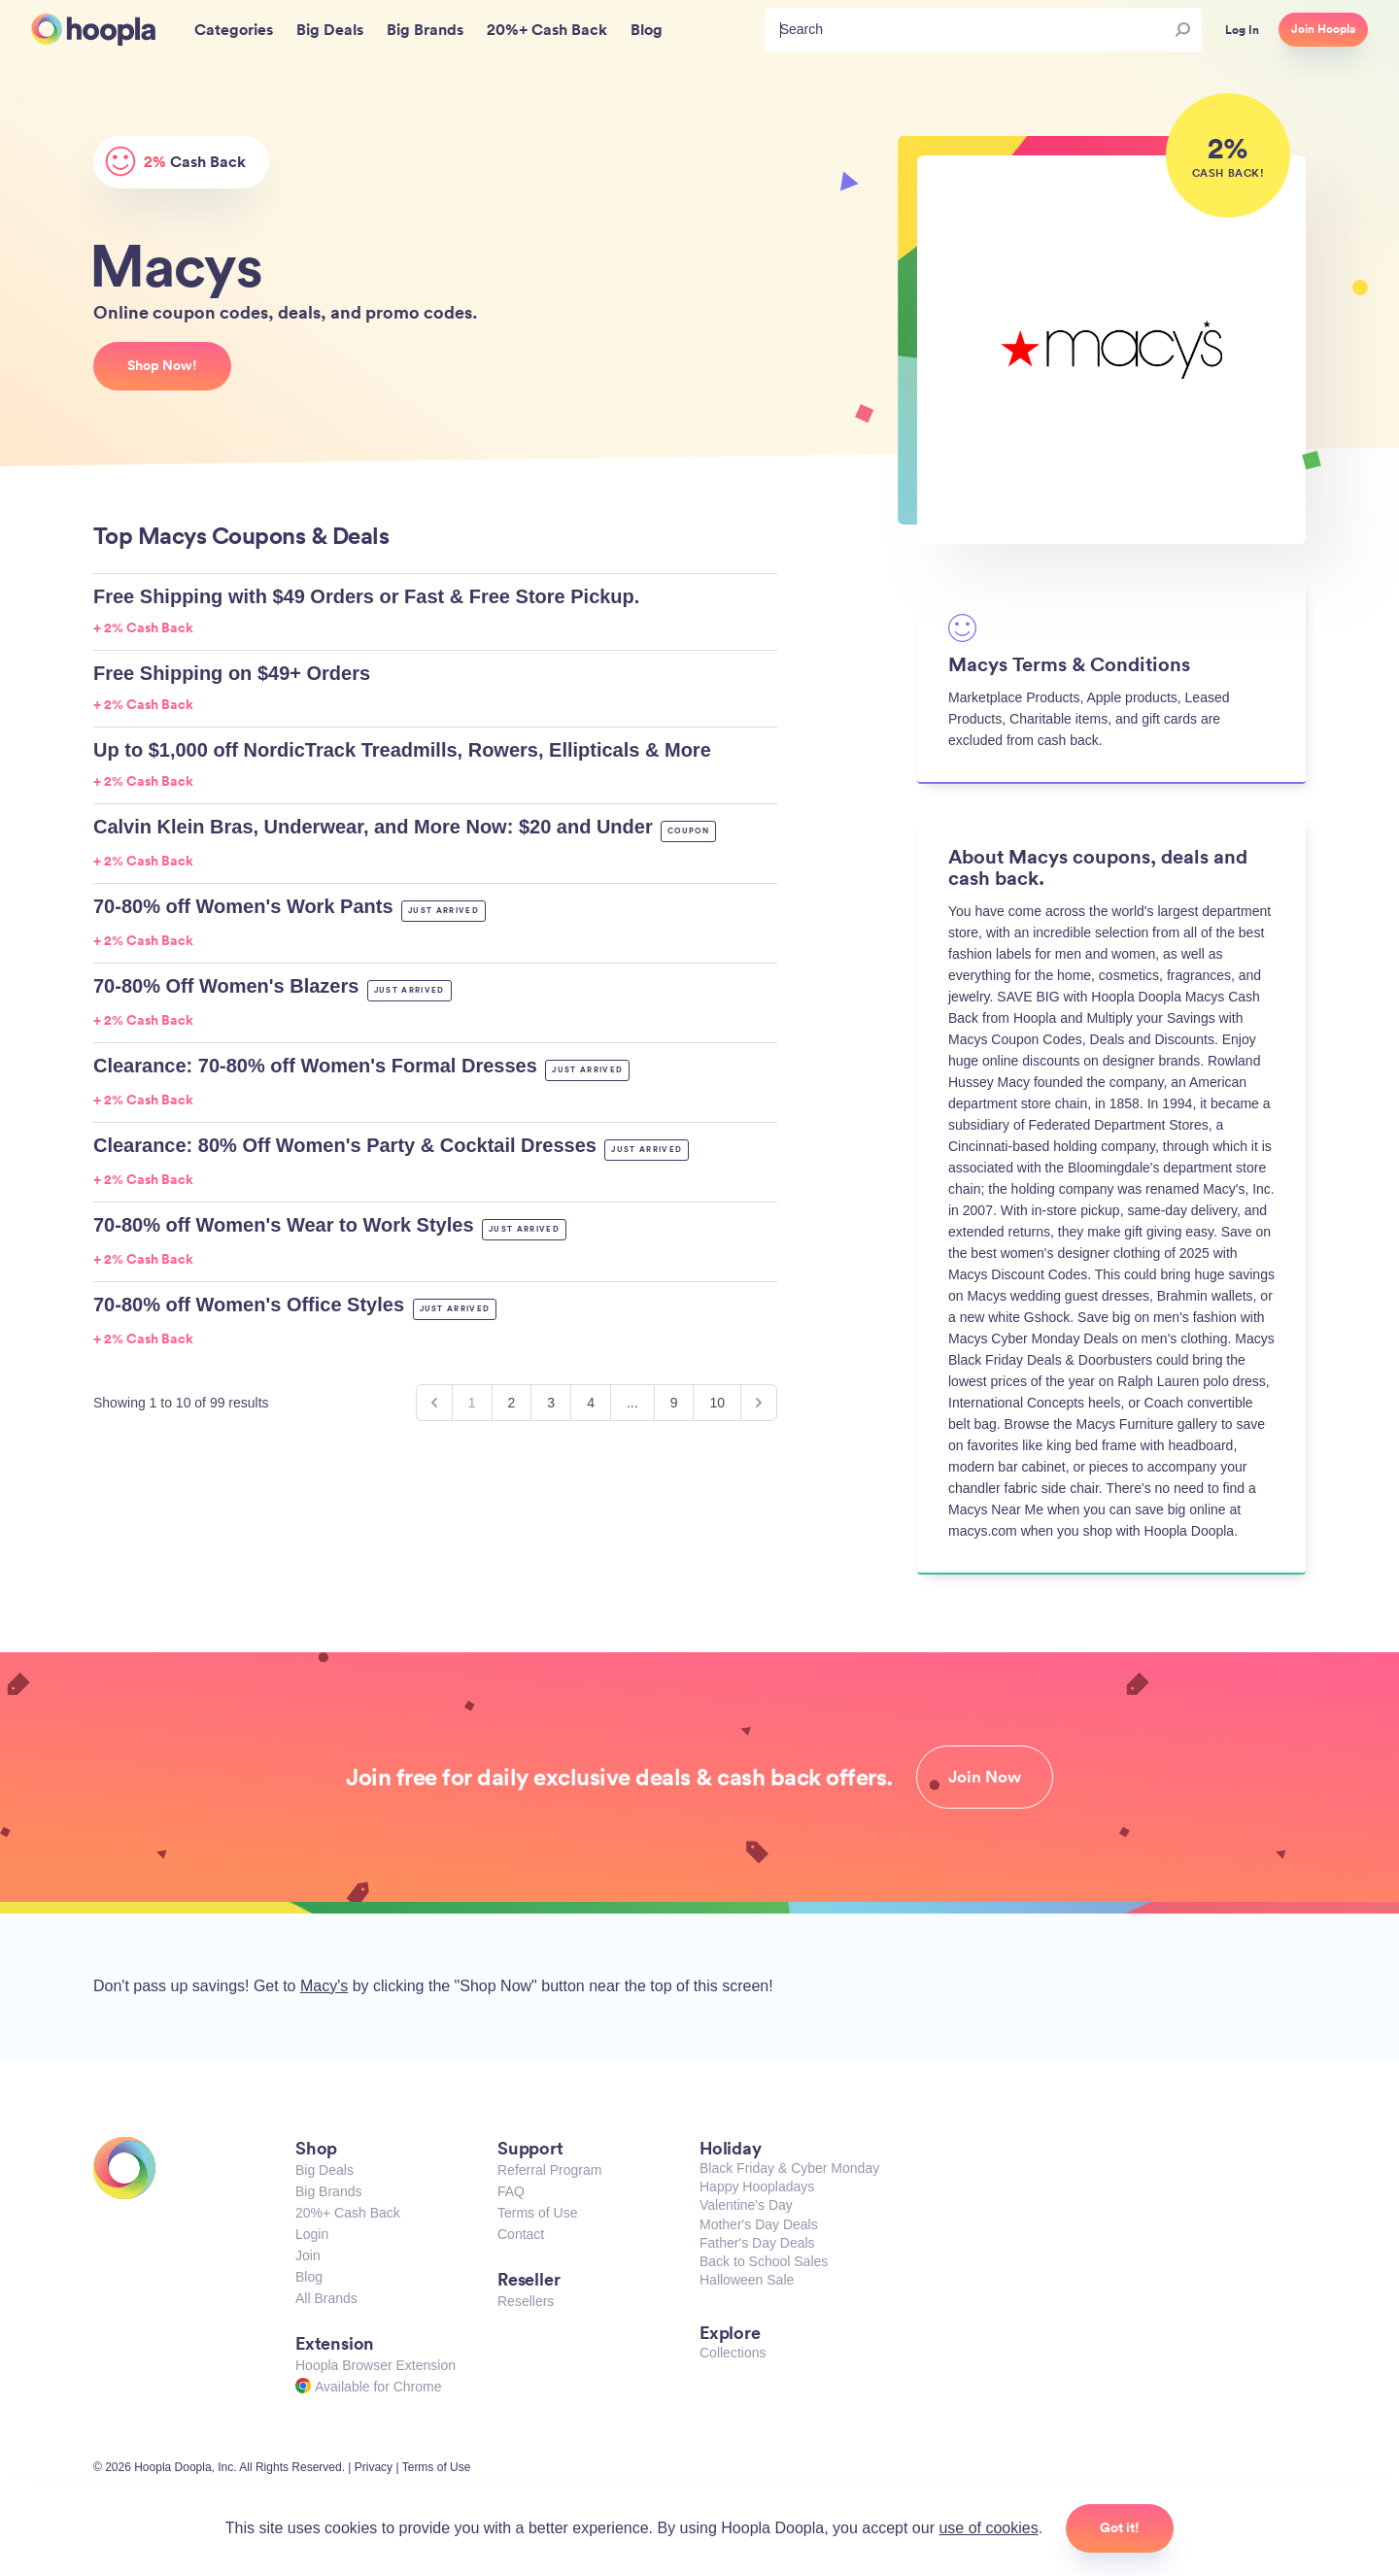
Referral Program (549, 2170)
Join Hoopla (1323, 29)
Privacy (373, 2467)
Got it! (1120, 2527)
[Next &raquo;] (758, 1402)
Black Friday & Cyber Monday (789, 2168)
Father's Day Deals (757, 2243)
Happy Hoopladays (757, 2186)
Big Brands (328, 2191)
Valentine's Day (746, 2205)
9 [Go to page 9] (674, 1402)
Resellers (525, 2301)
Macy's (324, 1986)
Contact (520, 2234)
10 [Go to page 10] (717, 1402)
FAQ (511, 2191)
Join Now (984, 1776)
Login (311, 2234)
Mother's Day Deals (759, 2224)
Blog (309, 2277)
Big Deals (324, 2170)
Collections (733, 2352)
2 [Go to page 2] (512, 1402)
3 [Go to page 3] (551, 1402)
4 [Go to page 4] (591, 1402)
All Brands (326, 2298)
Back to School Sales (764, 2261)
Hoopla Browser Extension (375, 2365)
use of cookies (988, 2528)
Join (308, 2255)
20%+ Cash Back (347, 2212)
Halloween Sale (747, 2280)
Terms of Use (537, 2212)
